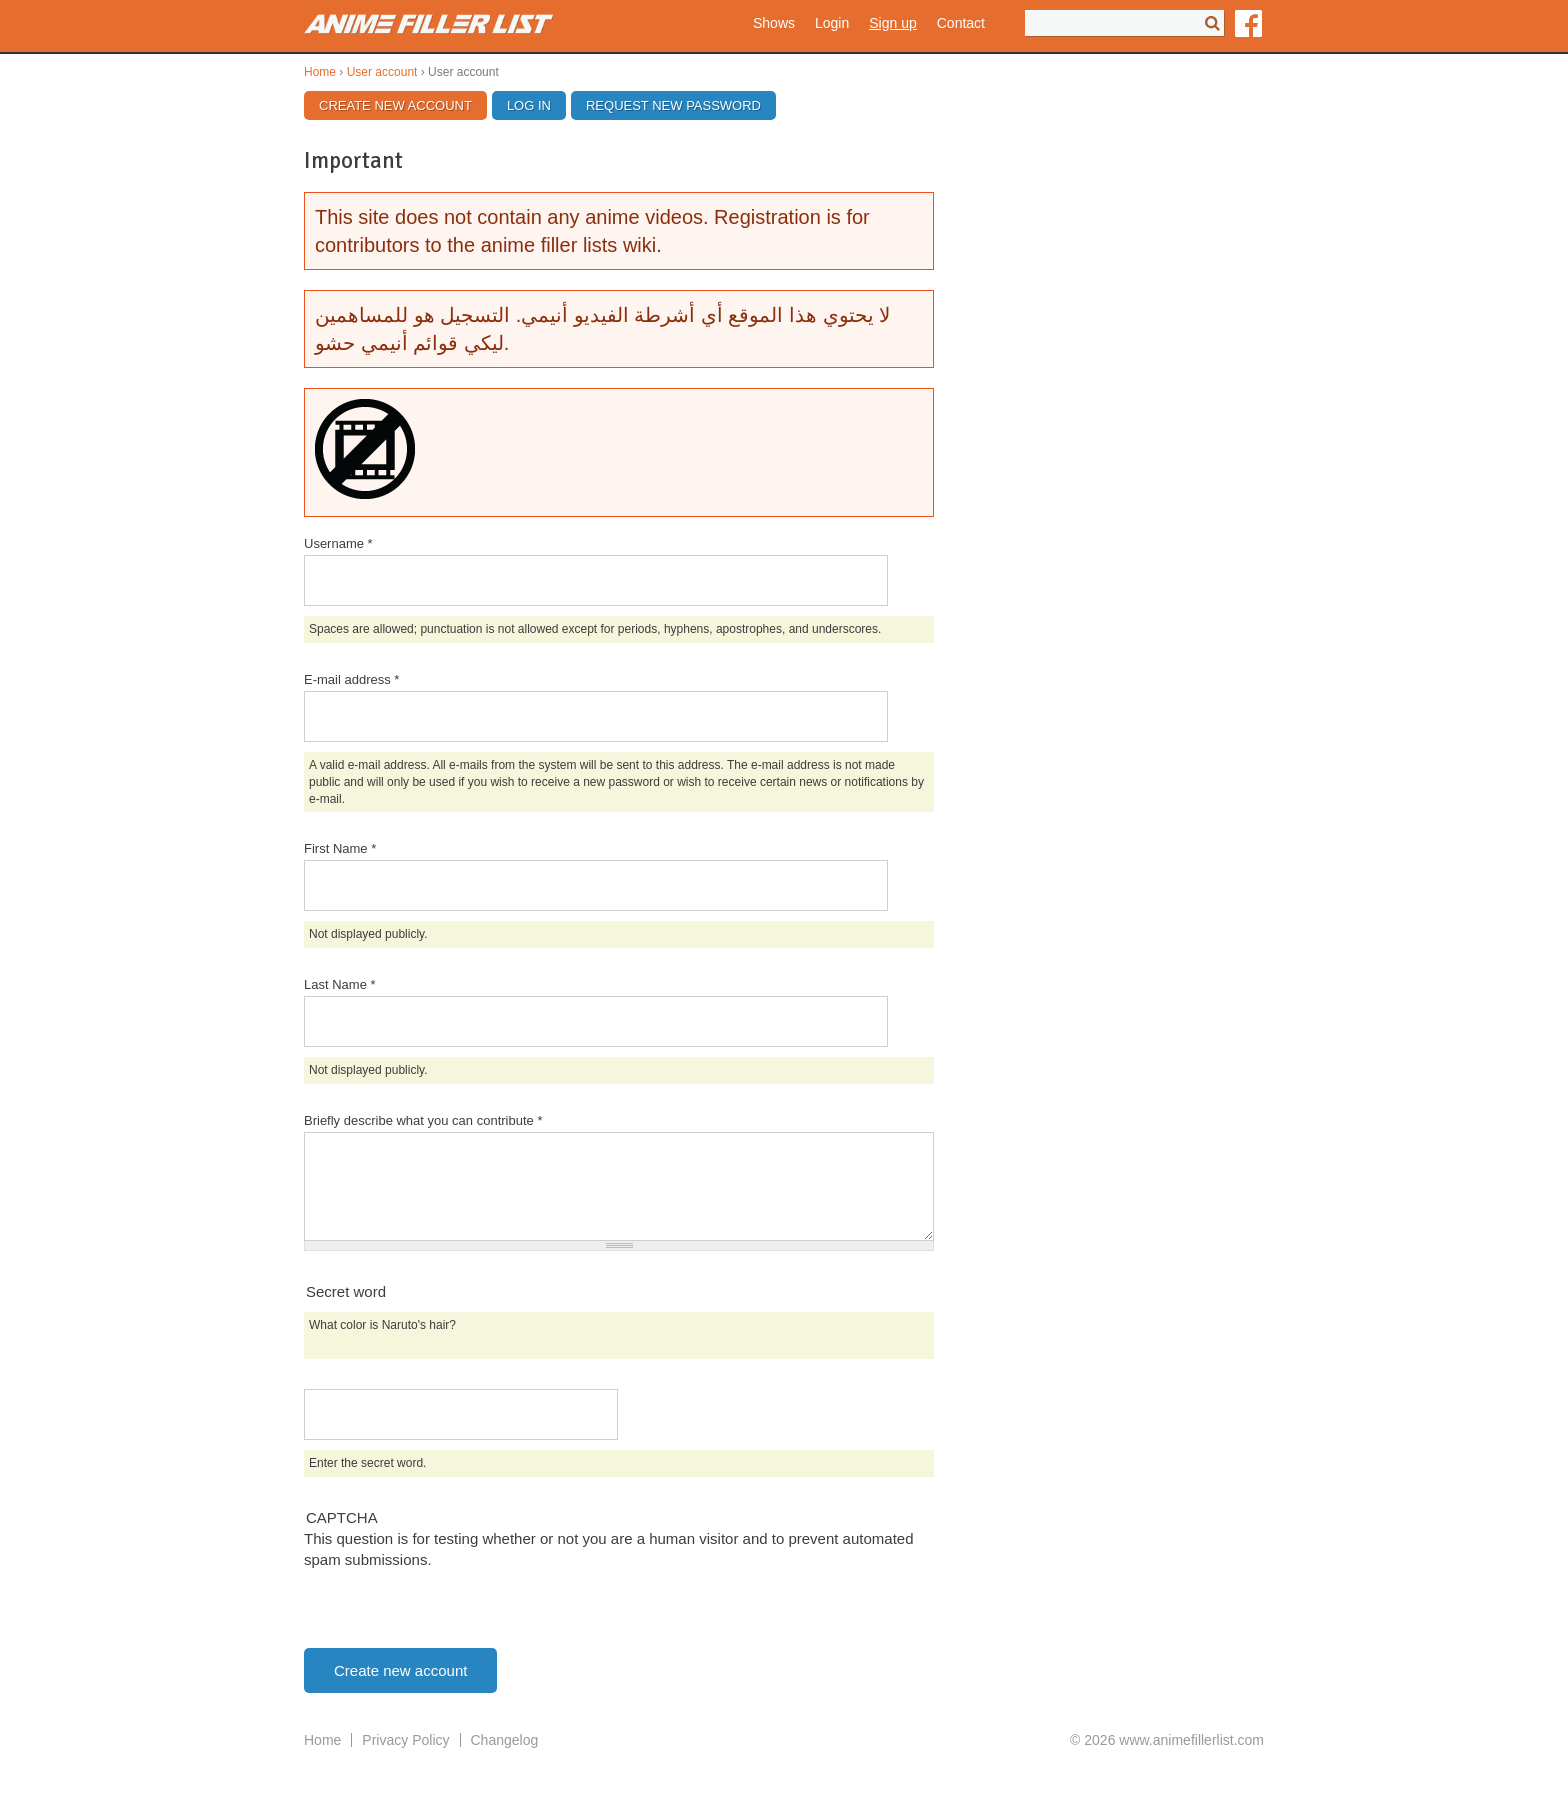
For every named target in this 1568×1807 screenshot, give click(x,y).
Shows (774, 23)
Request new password (673, 105)
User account (382, 72)
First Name (340, 848)
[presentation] (456, 1609)
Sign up (892, 23)
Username (338, 543)
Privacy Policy (405, 1740)
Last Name (340, 984)
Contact (961, 23)
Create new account (403, 105)
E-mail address (351, 679)
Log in (529, 105)
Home (320, 72)
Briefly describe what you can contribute (423, 1120)
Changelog (505, 1740)
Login (832, 23)
